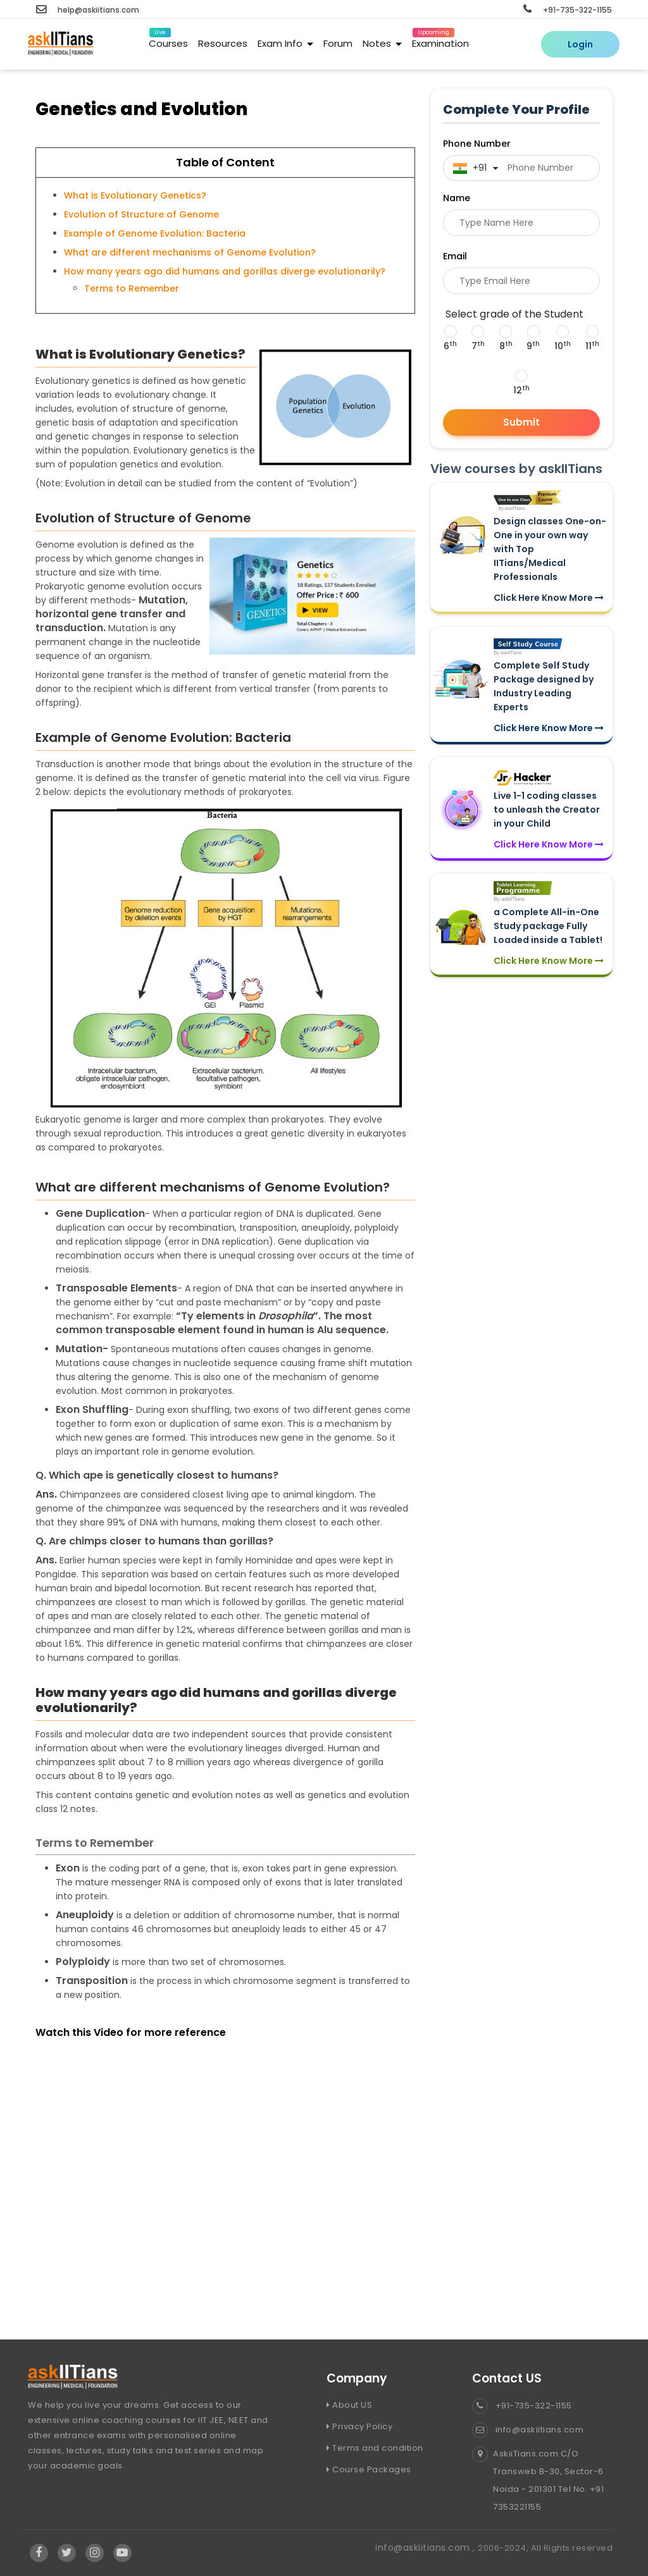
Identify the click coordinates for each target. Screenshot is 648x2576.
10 (562, 346)
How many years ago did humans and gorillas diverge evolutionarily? (224, 271)
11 (592, 346)
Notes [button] (382, 43)
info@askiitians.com (527, 2430)
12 (521, 390)
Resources (222, 43)
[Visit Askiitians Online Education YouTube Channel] (122, 2552)
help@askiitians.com (87, 9)
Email (455, 256)
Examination (440, 41)
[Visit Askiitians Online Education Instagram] (95, 2552)
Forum (337, 43)
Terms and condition (375, 2448)
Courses (168, 41)
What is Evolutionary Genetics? (135, 195)
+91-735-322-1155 (567, 9)
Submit (521, 422)
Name (456, 198)
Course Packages (369, 2469)
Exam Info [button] (285, 43)
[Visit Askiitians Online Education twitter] (67, 2552)
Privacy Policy (359, 2426)
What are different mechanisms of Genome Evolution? (190, 252)
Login (580, 44)
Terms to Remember (131, 288)
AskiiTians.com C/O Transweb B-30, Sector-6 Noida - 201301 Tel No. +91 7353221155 (538, 2480)
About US (349, 2405)
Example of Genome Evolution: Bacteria (155, 233)
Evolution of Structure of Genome (141, 214)
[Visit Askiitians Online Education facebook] (39, 2552)
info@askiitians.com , (426, 2547)
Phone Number (477, 143)
